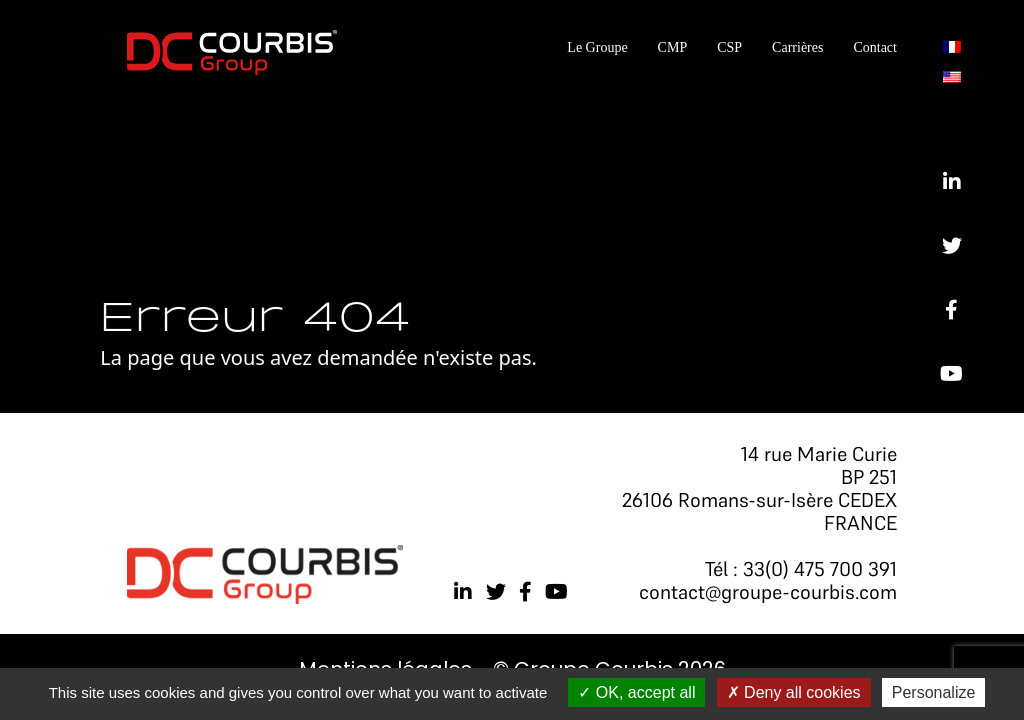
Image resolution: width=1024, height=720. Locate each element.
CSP (729, 47)
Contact (875, 47)
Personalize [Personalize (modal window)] (934, 692)
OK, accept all (636, 692)
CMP (673, 47)
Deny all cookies (794, 692)
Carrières (797, 47)
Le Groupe (597, 47)
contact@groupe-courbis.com (768, 592)
